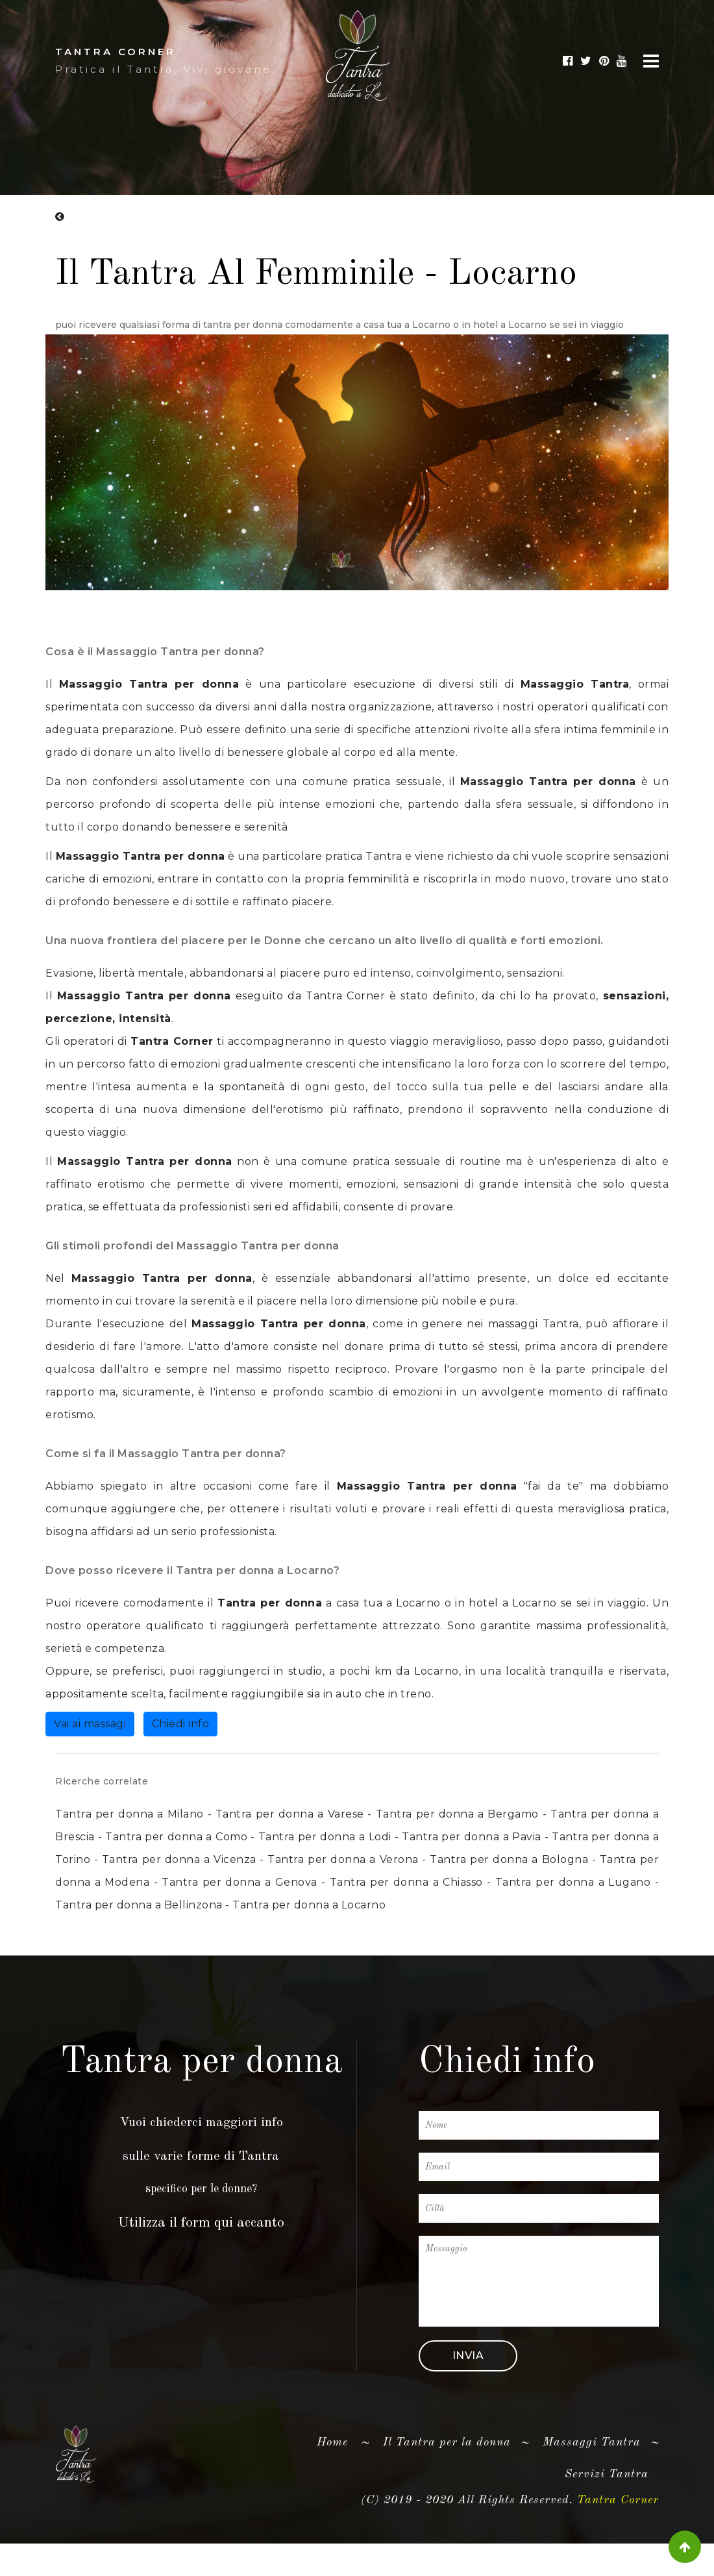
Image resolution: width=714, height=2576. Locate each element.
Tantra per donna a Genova (239, 1882)
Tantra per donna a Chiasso (406, 1882)
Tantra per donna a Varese (289, 1814)
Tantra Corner (345, 997)
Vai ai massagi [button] (90, 1725)
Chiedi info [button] (181, 1725)
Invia (468, 2383)
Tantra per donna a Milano (129, 1814)
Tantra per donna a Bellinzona (139, 1905)
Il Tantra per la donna (447, 2470)
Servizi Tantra (606, 2501)
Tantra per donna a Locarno (309, 1905)
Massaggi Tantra (592, 2470)
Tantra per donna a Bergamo (457, 1814)
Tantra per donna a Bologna (509, 1859)
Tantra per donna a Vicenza (179, 1859)
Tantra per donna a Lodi (324, 1837)
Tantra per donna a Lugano (572, 1882)
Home (337, 2467)
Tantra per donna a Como (176, 1837)
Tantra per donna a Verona (342, 1859)
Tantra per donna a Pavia (471, 1837)
